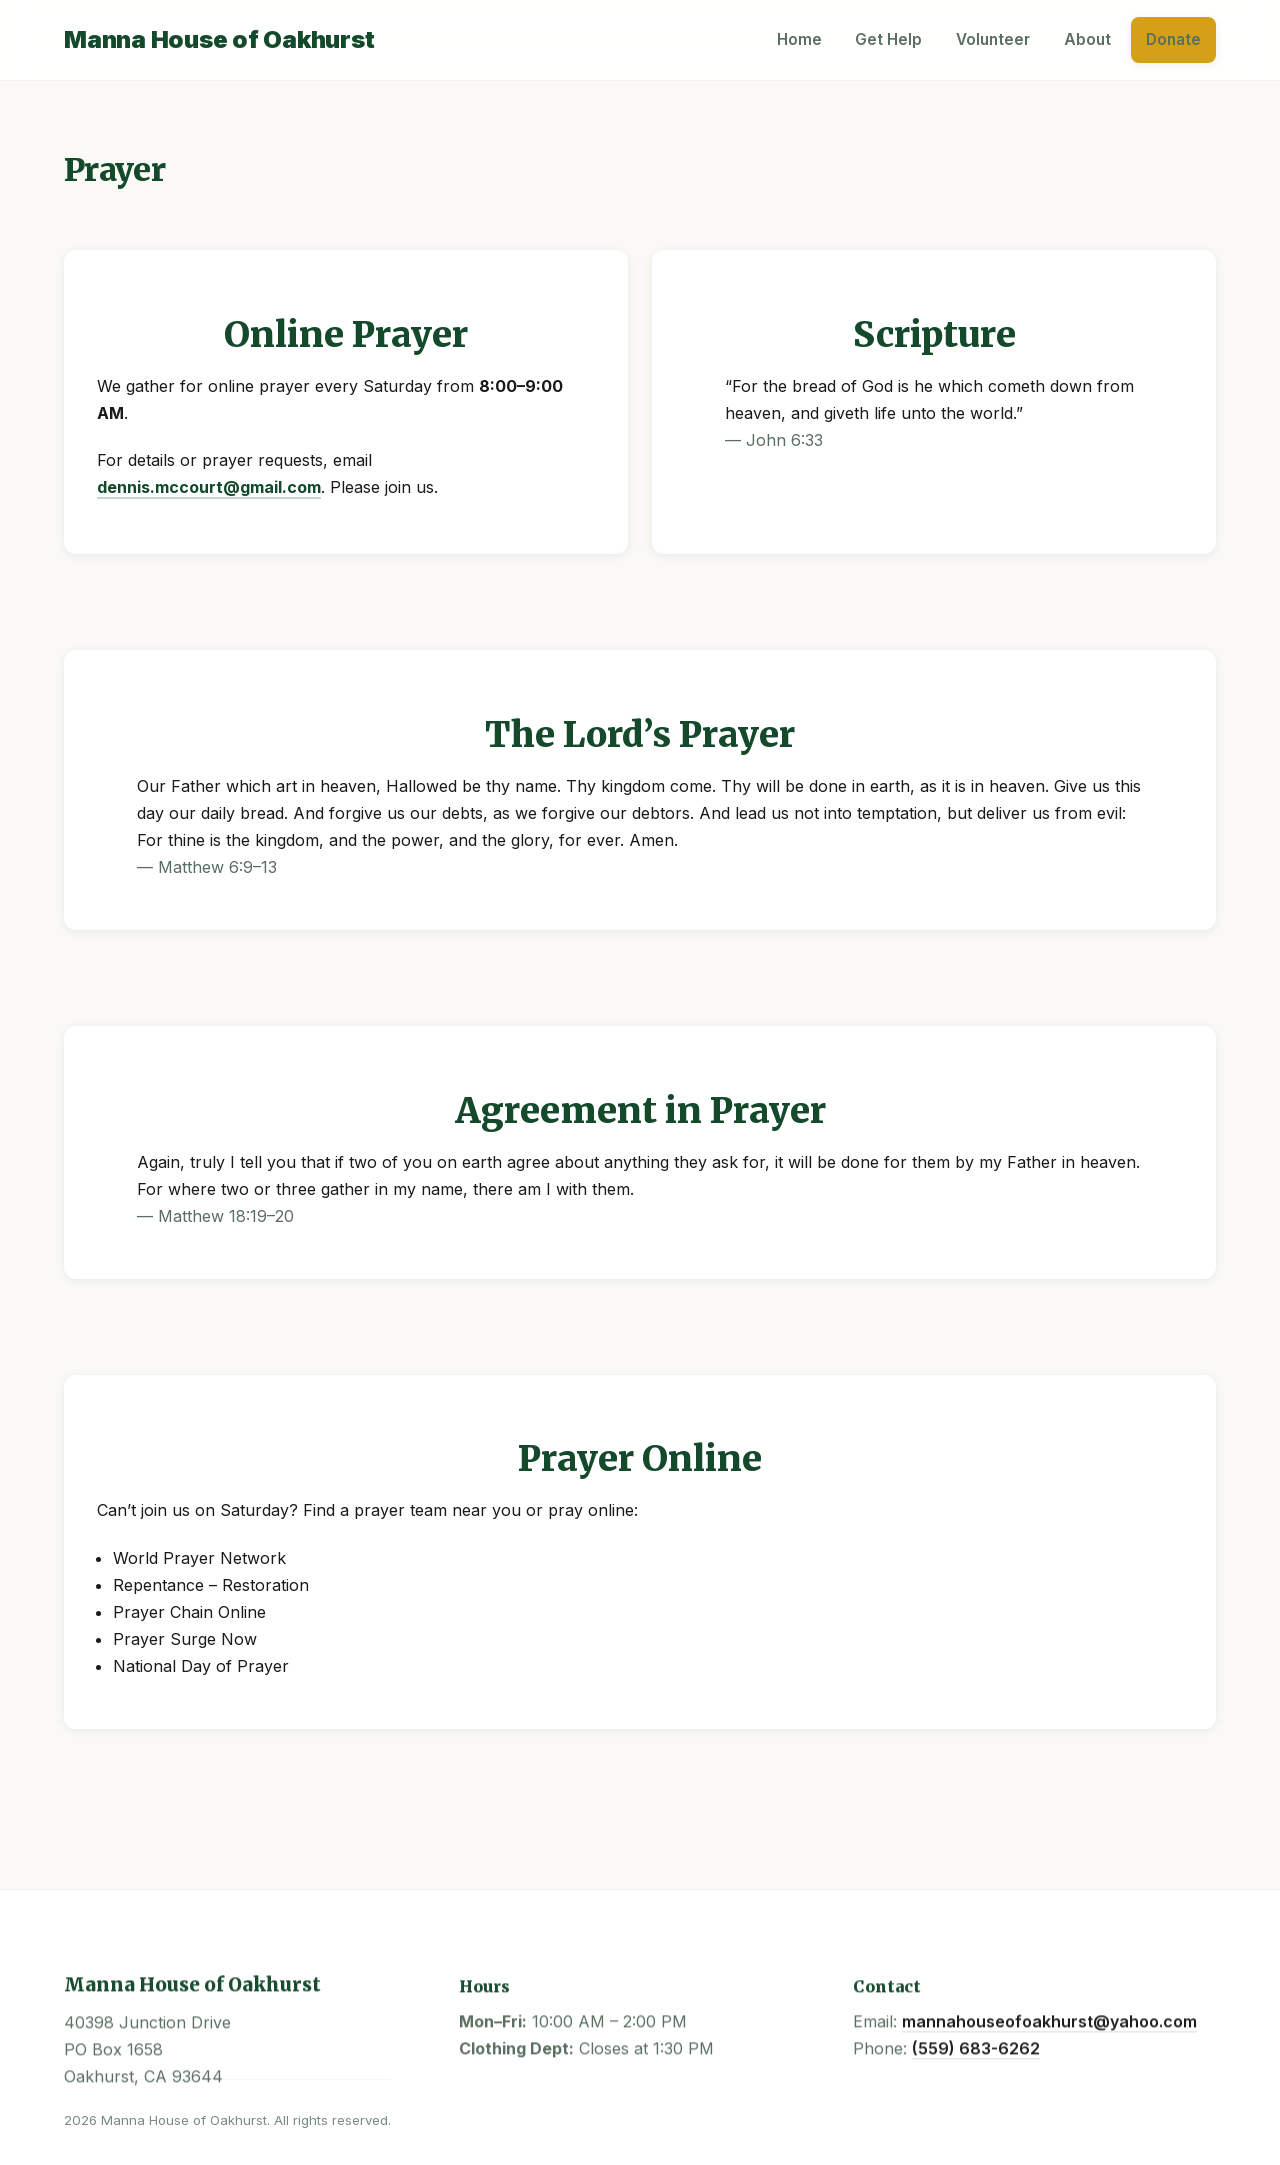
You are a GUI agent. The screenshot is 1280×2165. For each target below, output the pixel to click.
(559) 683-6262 (976, 2050)
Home (799, 39)
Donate (1173, 39)
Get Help (888, 39)
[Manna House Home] (219, 40)
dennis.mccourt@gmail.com (209, 487)
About (1087, 39)
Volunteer (993, 39)
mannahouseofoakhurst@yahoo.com (1049, 2023)
